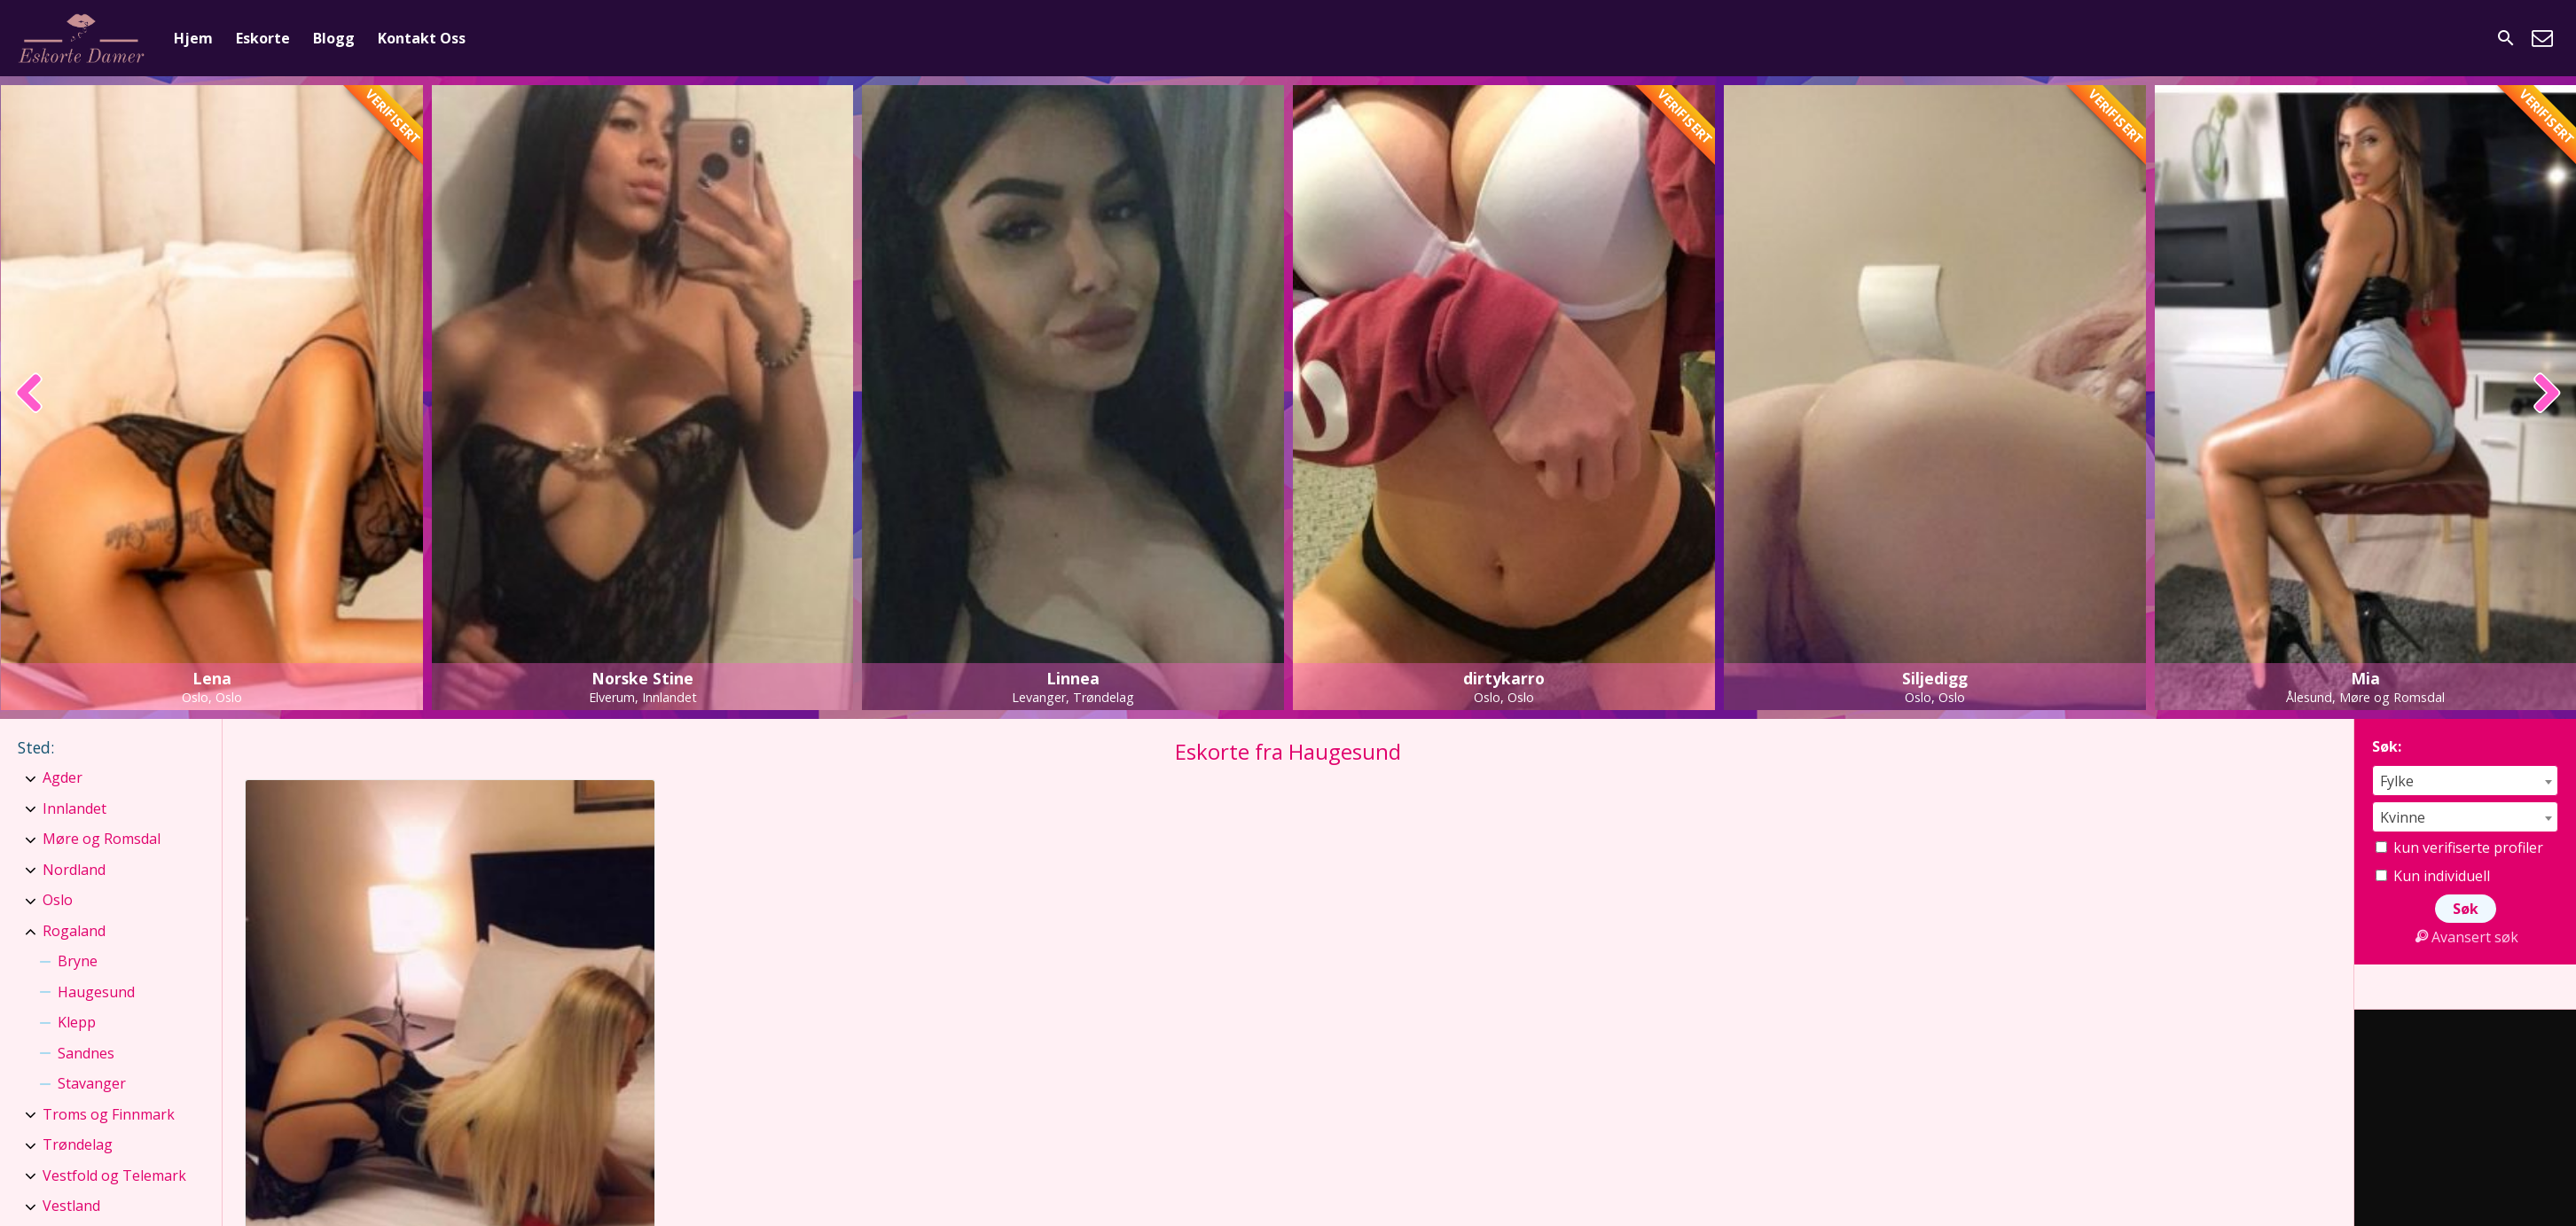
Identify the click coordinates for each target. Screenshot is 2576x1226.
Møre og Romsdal (102, 838)
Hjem (193, 38)
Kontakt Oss (422, 38)
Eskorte (263, 38)
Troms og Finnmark (109, 1114)
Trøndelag (78, 1144)
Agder (62, 777)
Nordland (74, 869)
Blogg (334, 38)
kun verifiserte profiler (2459, 847)
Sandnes (86, 1053)
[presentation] (29, 394)
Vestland (71, 1205)
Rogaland (74, 931)
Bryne (78, 961)
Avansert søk (2465, 937)
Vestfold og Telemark (114, 1175)
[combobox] (2465, 780)
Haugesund (96, 992)
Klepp (77, 1022)
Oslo (58, 900)
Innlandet (74, 808)
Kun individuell (2433, 876)
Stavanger (92, 1083)
